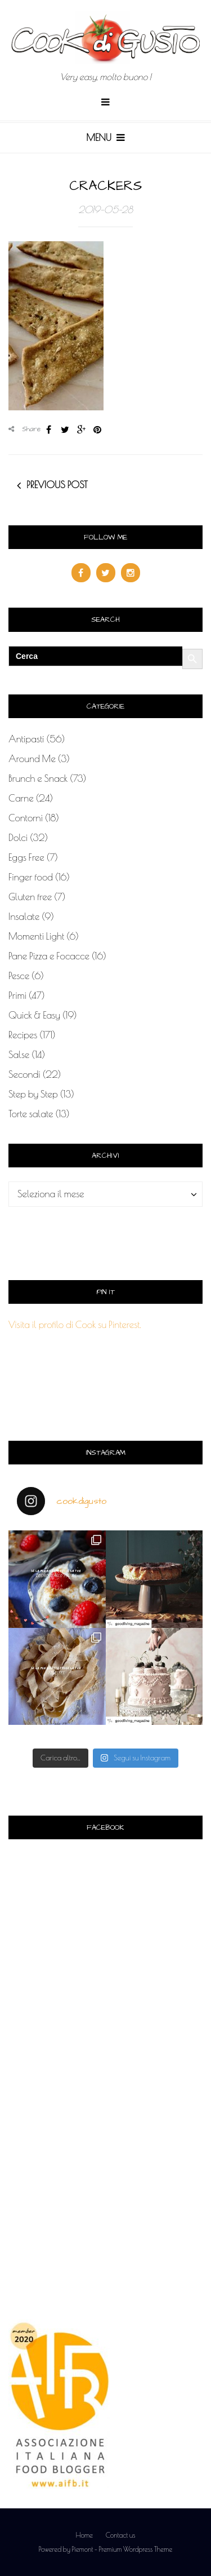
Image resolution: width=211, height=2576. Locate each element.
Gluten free (30, 896)
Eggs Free (26, 857)
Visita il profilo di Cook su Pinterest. (74, 1324)
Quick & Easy (34, 1015)
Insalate (23, 916)
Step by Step (33, 1094)
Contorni (25, 818)
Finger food (30, 877)
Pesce (18, 975)
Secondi (24, 1074)
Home (84, 2535)
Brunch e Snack (38, 778)
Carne (21, 798)
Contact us (121, 2535)
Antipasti (26, 739)
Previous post (57, 484)
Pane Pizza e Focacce (48, 956)
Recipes (22, 1035)
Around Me (32, 758)
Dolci (18, 837)
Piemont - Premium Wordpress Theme (121, 2549)
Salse (18, 1054)
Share (24, 429)
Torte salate (30, 1113)
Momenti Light (36, 936)
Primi (17, 995)
